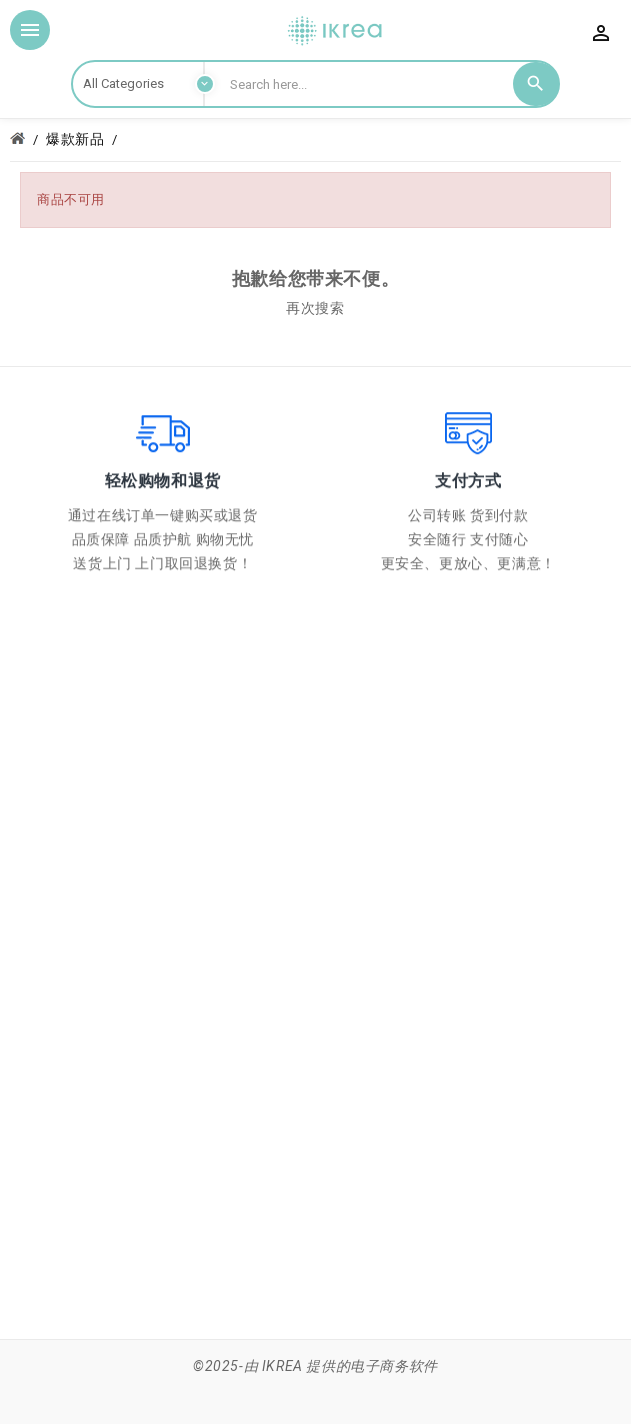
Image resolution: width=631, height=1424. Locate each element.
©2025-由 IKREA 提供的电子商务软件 (315, 1366)
